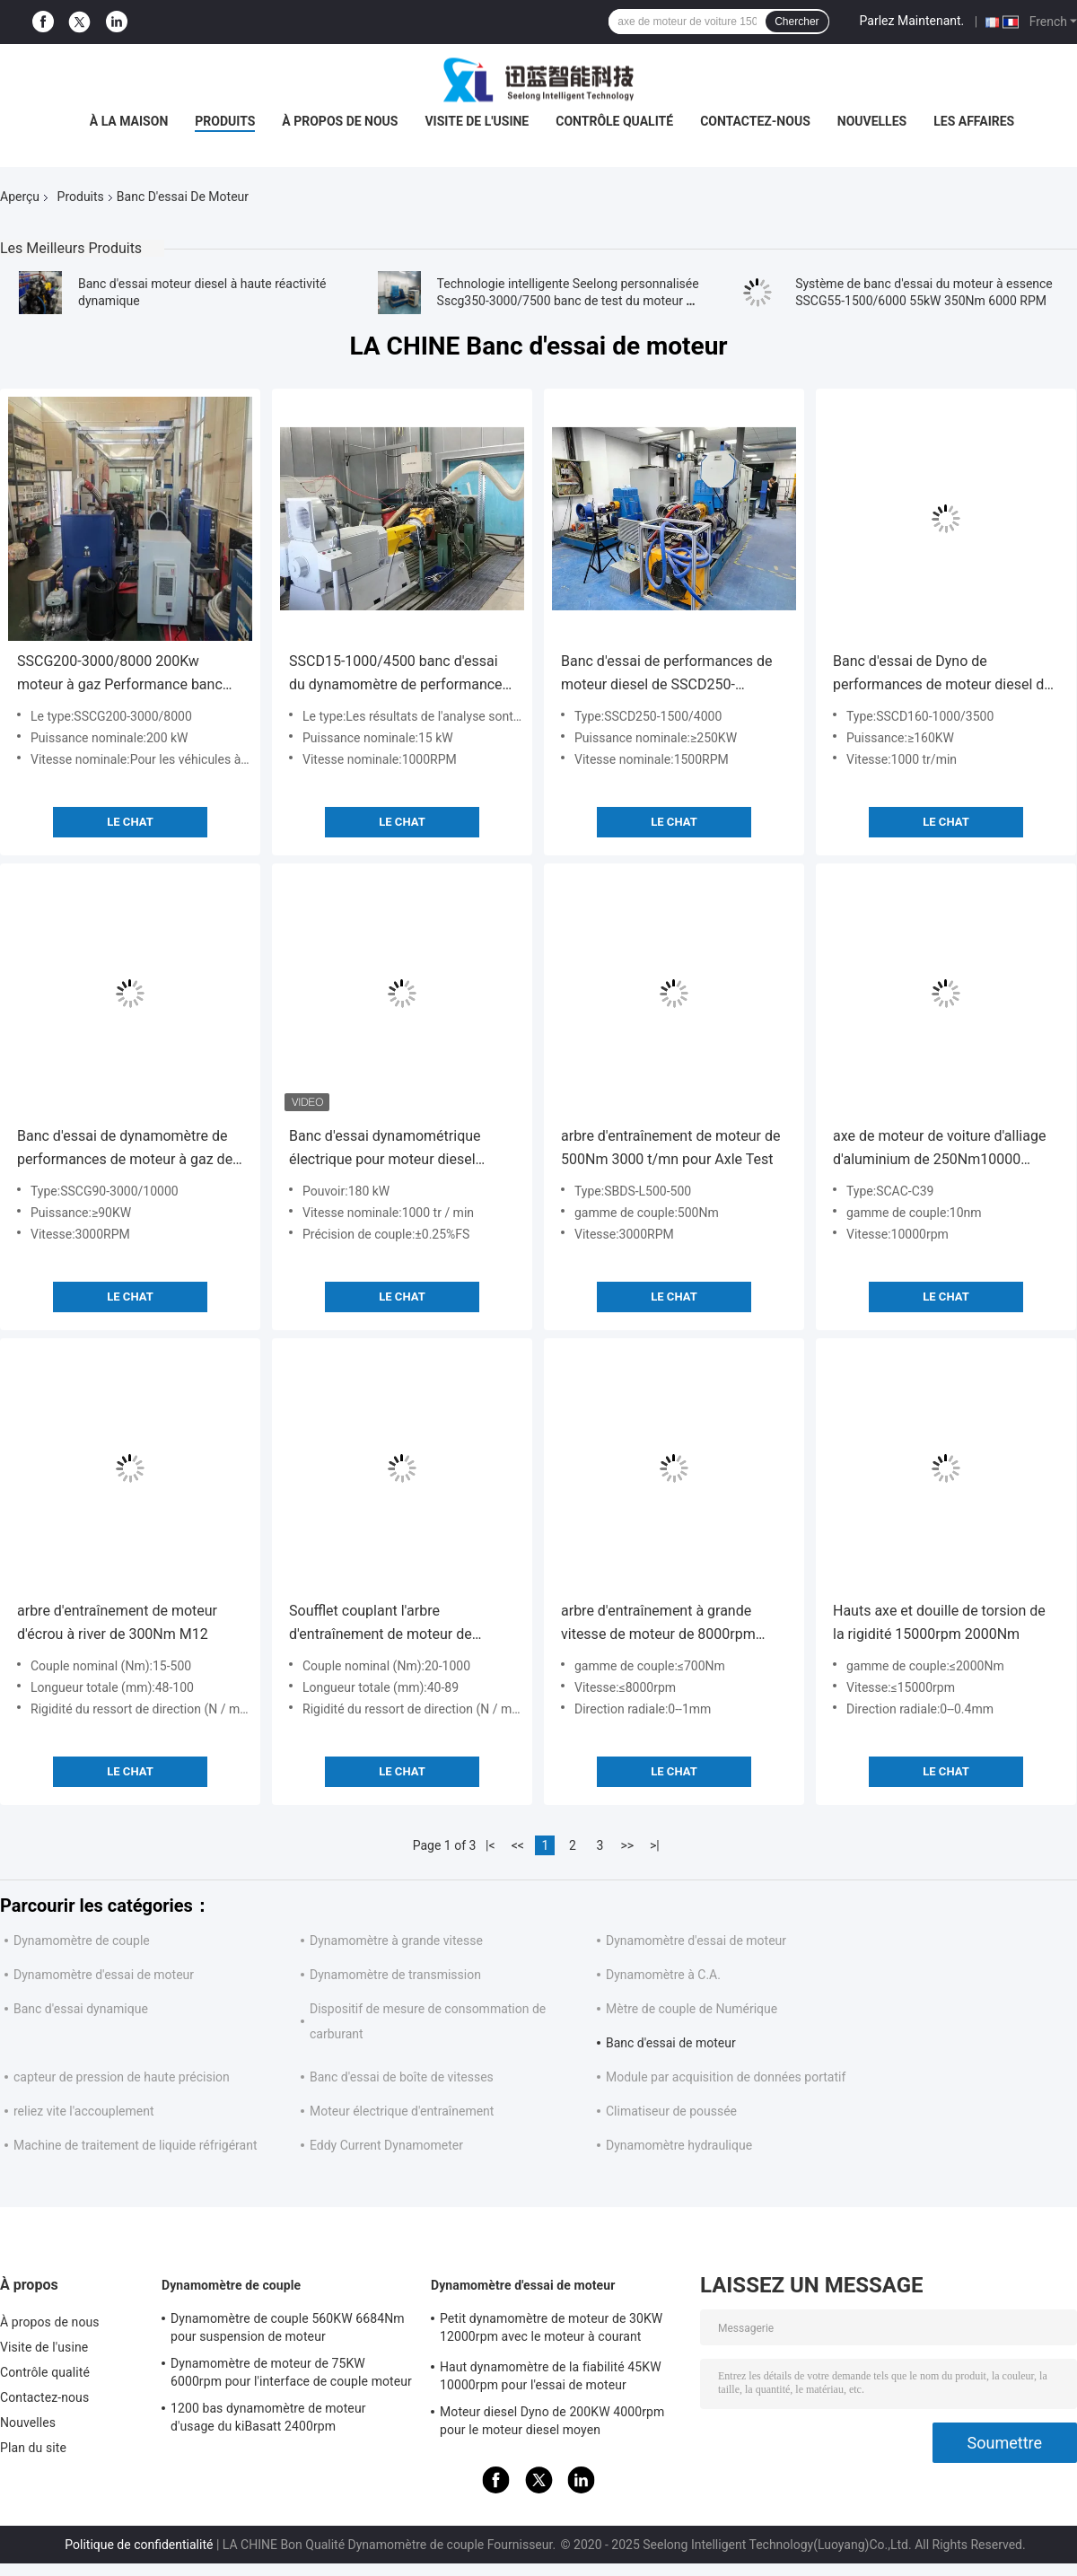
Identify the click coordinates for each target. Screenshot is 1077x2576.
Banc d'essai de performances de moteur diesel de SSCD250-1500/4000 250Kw (667, 675)
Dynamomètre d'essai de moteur (696, 1940)
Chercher (797, 21)
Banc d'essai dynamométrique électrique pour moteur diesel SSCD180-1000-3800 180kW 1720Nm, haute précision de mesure (385, 1149)
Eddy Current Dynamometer (386, 2145)
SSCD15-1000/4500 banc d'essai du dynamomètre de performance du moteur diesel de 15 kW (396, 675)
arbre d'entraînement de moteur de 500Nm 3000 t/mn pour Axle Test (670, 1147)
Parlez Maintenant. (912, 20)
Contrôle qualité (614, 121)
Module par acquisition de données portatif (725, 2077)
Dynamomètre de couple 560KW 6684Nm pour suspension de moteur (288, 2327)
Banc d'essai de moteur (671, 2043)
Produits (225, 121)
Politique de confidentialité (139, 2544)
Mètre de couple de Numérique (691, 2009)
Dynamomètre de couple (81, 1940)
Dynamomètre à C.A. (663, 1974)
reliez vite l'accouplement (83, 2111)
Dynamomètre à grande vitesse (396, 1940)
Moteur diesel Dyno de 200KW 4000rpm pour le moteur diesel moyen (552, 2421)
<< (518, 1845)
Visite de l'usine (477, 121)
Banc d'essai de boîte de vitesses (402, 2077)
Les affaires (973, 121)
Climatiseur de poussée (671, 2111)
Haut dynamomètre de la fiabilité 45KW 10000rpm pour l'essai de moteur (550, 2376)
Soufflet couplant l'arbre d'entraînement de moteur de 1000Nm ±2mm (380, 1624)
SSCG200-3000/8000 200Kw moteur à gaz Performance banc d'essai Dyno (120, 675)
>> (627, 1845)
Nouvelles (871, 121)
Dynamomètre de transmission (395, 1974)
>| (655, 1845)
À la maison (129, 121)
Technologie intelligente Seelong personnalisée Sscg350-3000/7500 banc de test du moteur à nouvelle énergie (568, 300)
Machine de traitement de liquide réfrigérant (135, 2145)
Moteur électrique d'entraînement (402, 2111)
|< (490, 1845)
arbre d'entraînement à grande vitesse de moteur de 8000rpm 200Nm (658, 1624)
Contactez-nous (755, 121)
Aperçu (19, 196)
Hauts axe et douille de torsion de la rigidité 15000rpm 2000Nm (939, 1622)
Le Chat (130, 821)
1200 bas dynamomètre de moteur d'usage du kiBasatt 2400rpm (268, 2417)
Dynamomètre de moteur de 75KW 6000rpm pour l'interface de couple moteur (291, 2372)
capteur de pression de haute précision (121, 2077)
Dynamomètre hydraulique (679, 2145)
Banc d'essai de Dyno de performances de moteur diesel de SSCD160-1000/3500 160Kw (942, 675)
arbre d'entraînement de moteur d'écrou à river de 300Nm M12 (117, 1622)
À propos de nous (340, 121)
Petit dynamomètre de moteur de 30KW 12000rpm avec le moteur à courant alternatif (551, 2330)
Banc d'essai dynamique (80, 2009)
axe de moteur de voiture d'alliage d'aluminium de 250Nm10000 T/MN (939, 1149)
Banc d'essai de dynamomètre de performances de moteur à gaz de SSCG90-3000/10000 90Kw (124, 1149)
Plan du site (33, 2447)
